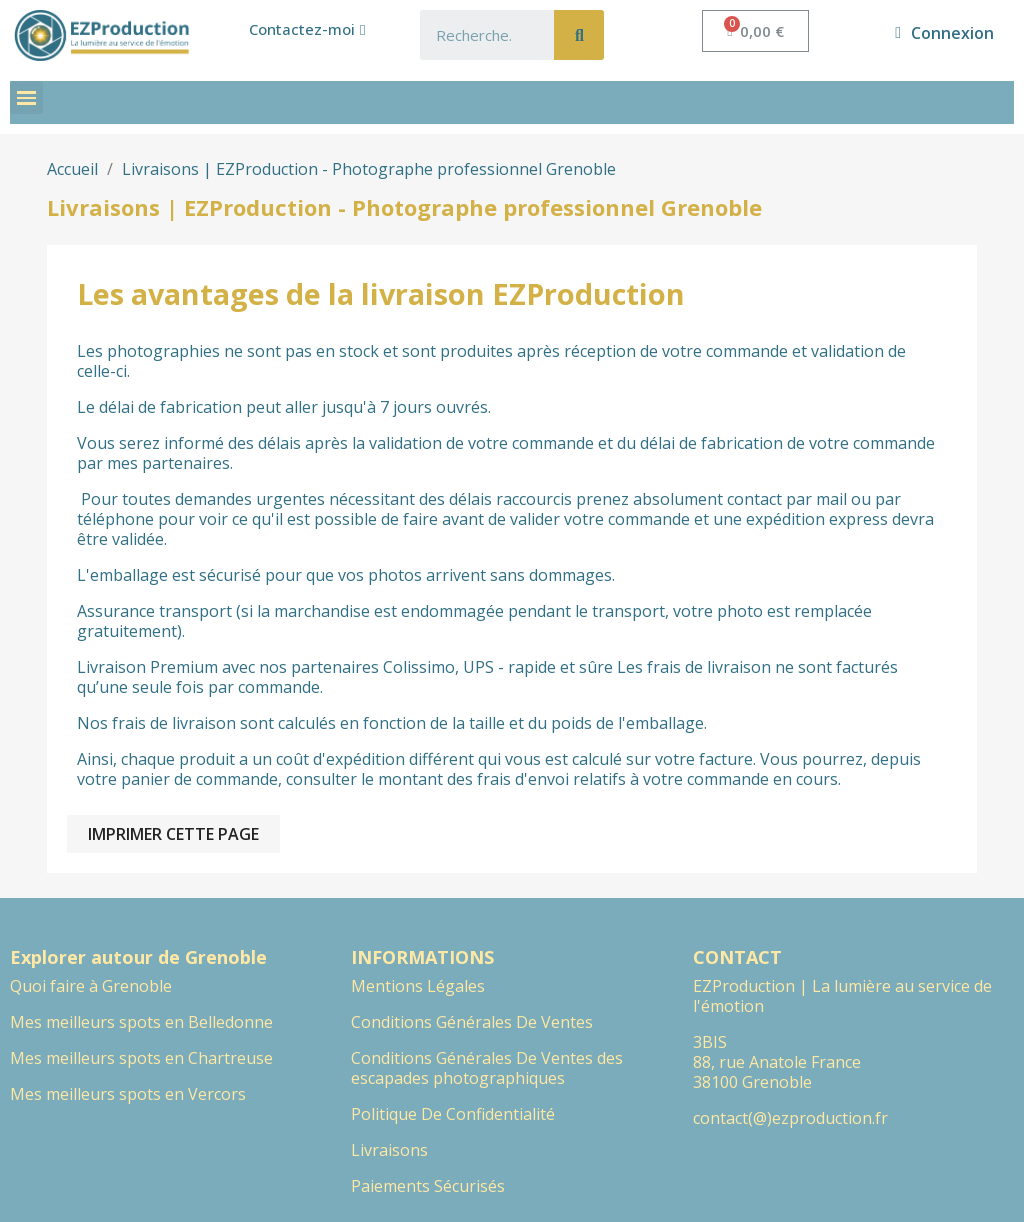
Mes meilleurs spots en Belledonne (141, 1022)
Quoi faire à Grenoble (91, 986)
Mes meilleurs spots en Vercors (128, 1094)
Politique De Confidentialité (453, 1114)
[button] (307, 30)
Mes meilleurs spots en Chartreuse (141, 1058)
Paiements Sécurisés (428, 1186)
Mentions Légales (418, 986)
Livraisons (389, 1150)
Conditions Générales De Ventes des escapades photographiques (487, 1068)
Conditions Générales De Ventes (472, 1022)
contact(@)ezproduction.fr (790, 1118)
